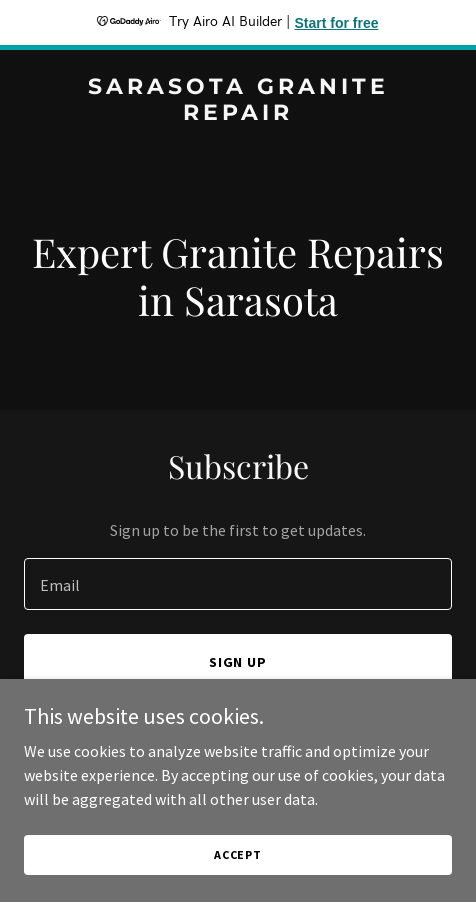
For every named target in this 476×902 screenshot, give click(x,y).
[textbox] (238, 584)
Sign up (238, 662)
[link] (238, 114)
